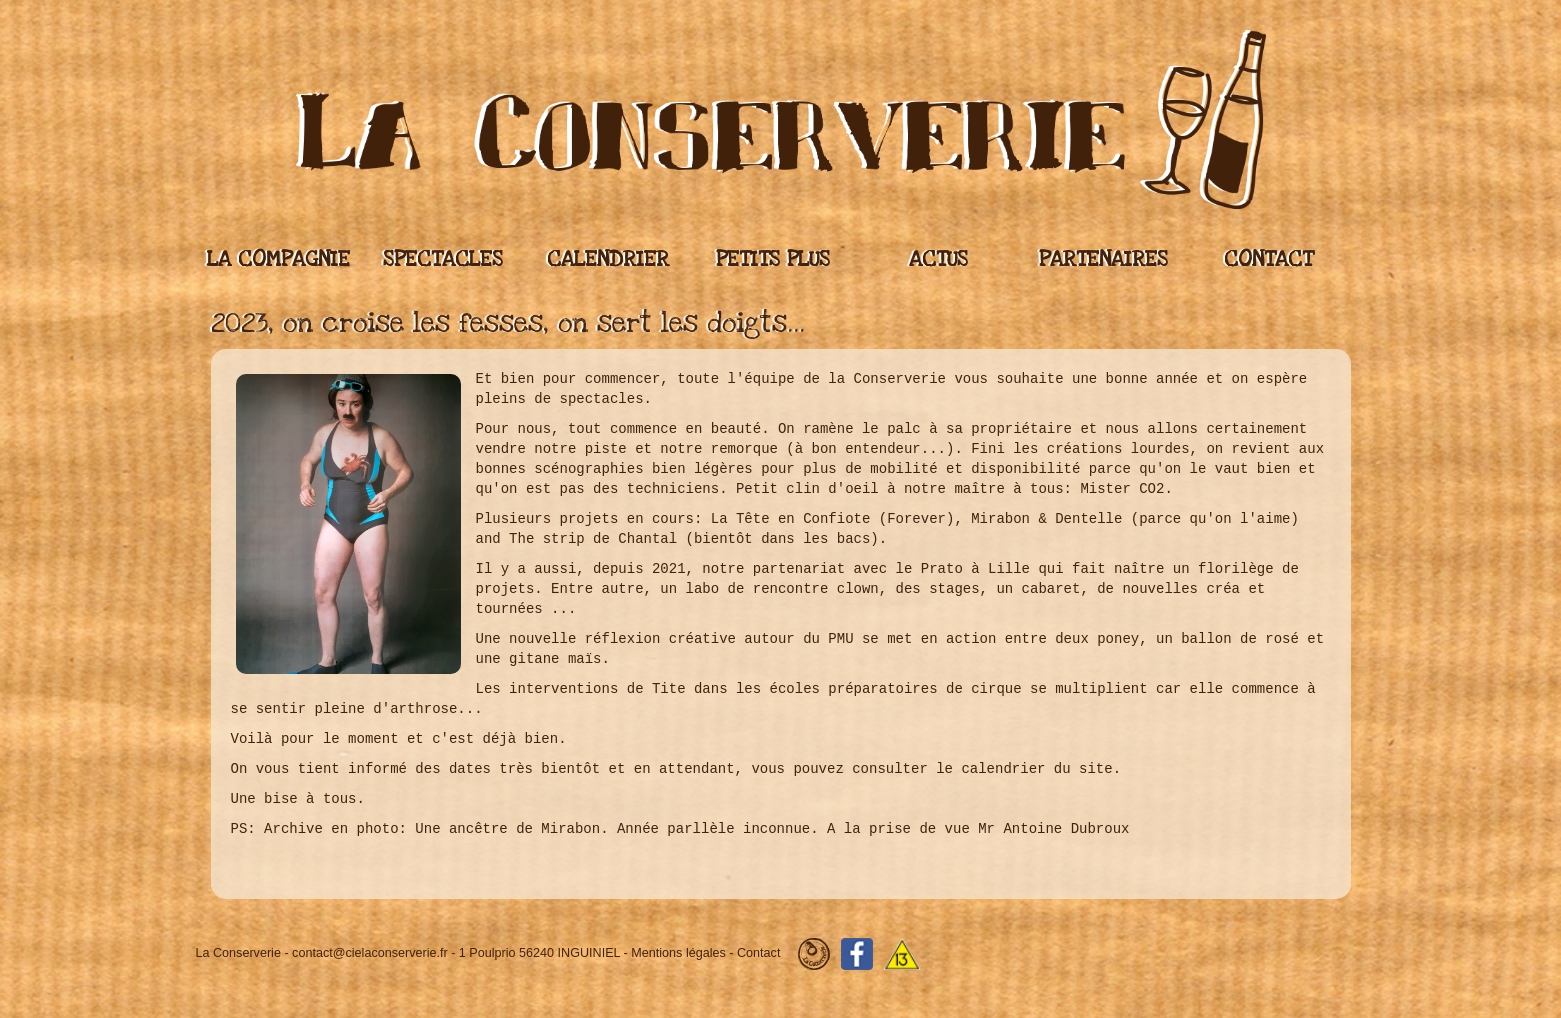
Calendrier (608, 259)
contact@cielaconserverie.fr (370, 954)
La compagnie (278, 259)
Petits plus (773, 259)
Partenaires (1103, 259)
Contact (1268, 259)
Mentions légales (678, 954)
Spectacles (443, 259)
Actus (938, 259)
